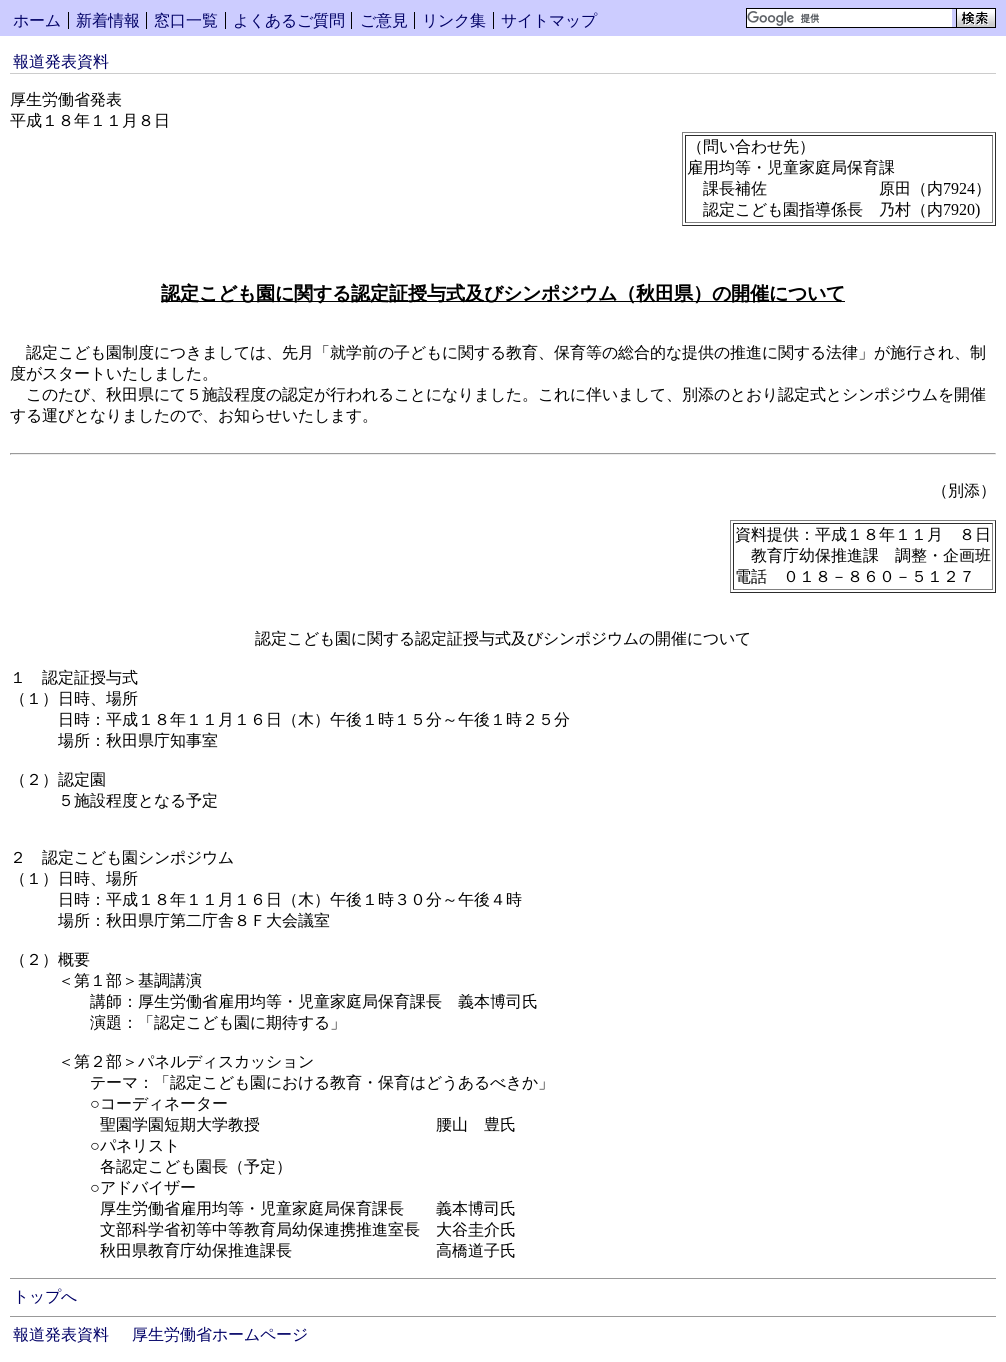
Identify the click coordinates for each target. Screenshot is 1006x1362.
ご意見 (384, 20)
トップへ (45, 1296)
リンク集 (454, 20)
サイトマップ (549, 20)
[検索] (849, 18)
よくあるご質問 (289, 20)
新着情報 (108, 20)
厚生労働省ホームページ (220, 1334)
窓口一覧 (186, 20)
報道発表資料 (61, 61)
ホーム (37, 20)
